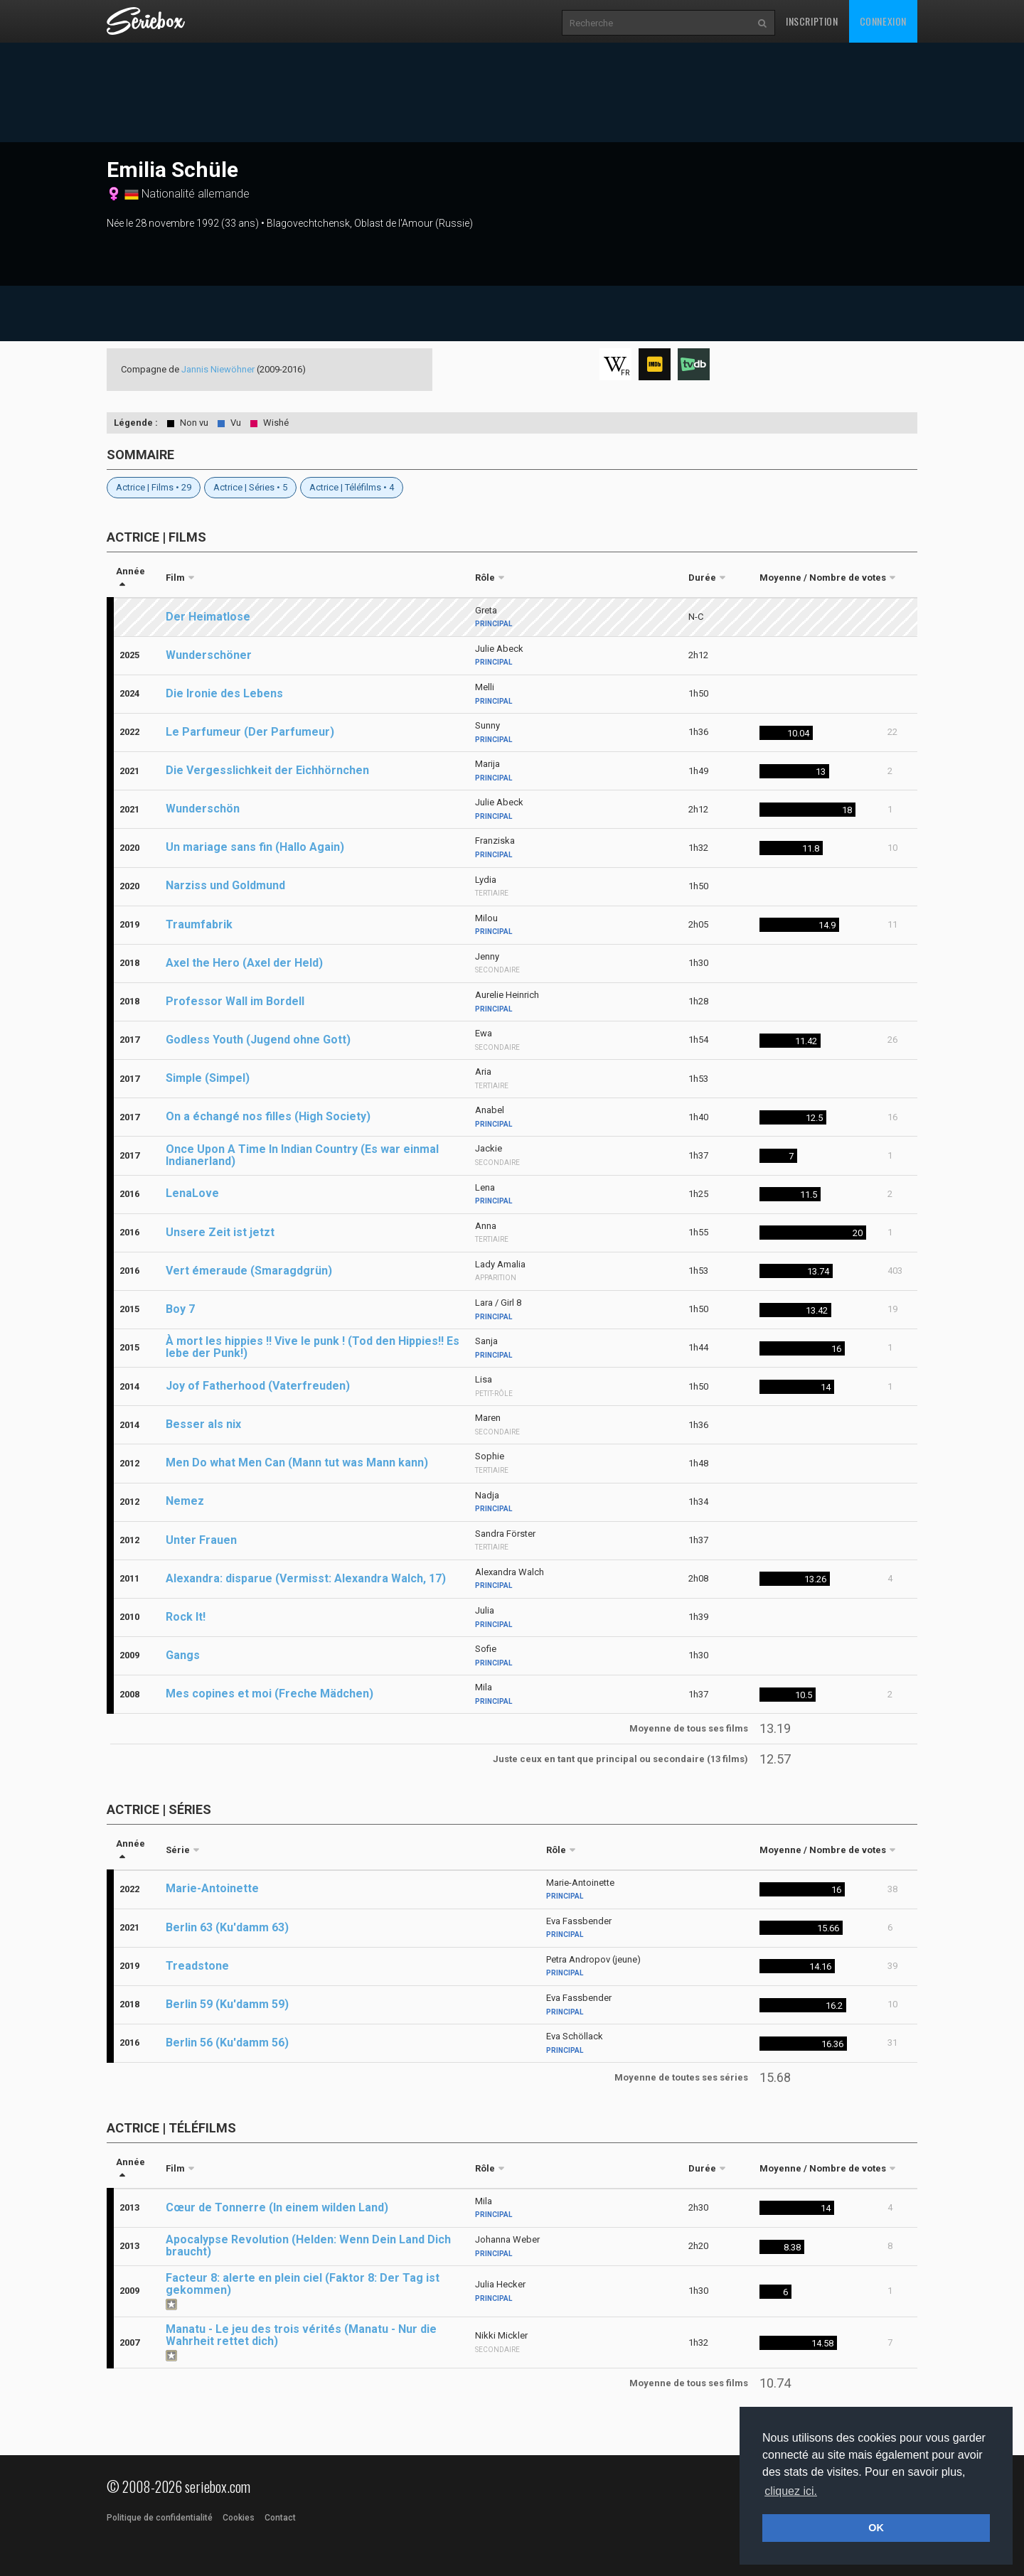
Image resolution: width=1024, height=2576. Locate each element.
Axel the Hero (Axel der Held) (244, 963)
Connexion (883, 21)
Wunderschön (203, 809)
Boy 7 (180, 1309)
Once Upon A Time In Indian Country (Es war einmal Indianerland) (302, 1155)
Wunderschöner (209, 655)
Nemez (185, 1501)
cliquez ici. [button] (790, 2491)
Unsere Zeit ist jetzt (220, 1232)
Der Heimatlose (208, 617)
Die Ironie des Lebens (224, 693)
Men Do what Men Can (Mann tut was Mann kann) (297, 1462)
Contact (280, 2518)
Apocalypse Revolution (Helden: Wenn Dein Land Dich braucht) (308, 2245)
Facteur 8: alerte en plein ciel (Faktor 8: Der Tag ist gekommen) (302, 2284)
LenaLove (192, 1193)
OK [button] (876, 2527)
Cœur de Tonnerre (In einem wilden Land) (277, 2207)
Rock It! (186, 1617)
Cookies (239, 2518)
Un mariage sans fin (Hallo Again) (255, 847)
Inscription (812, 21)
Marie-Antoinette (212, 1888)
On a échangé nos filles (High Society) (268, 1116)
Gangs (183, 1655)
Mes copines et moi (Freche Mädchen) (269, 1693)
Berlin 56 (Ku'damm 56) (227, 2042)
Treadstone (197, 1966)
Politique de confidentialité (160, 2518)
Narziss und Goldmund (225, 885)
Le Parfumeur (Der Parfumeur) (250, 732)
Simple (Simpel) (208, 1078)
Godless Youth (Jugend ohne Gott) (258, 1040)
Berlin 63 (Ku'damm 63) (227, 1927)
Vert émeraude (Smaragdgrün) (249, 1271)
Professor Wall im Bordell (235, 1001)
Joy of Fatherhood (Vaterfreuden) (258, 1386)
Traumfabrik (199, 924)
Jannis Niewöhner (218, 369)
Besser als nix (203, 1424)
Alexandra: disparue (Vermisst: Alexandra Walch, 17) (306, 1578)
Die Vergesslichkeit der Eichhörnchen (267, 770)
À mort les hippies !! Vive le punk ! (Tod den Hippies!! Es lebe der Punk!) (312, 1347)
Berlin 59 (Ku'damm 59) (227, 2004)
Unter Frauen (201, 1540)
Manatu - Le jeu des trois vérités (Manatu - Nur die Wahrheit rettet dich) (301, 2335)
